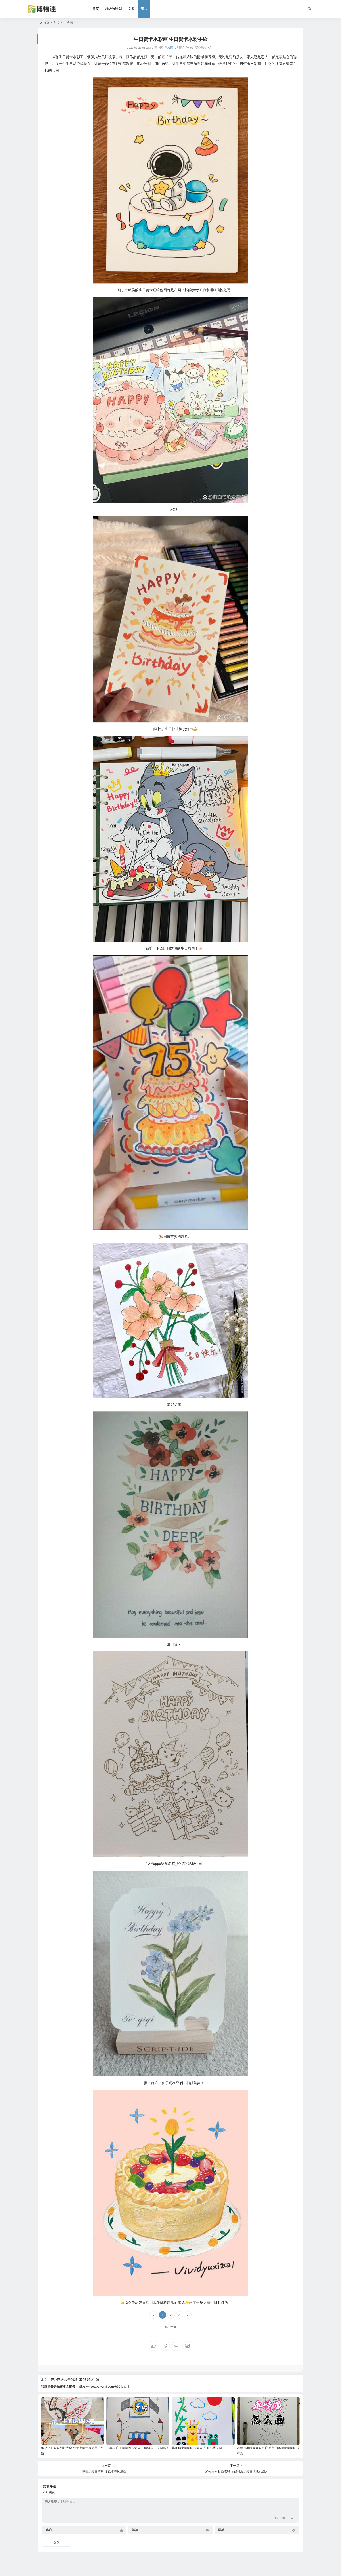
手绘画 (68, 22)
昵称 (49, 2530)
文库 (132, 9)
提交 (57, 2542)
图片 (145, 9)
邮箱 (135, 2530)
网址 (221, 2530)
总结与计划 (114, 9)
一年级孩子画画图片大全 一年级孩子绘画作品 (137, 2448)
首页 (96, 9)
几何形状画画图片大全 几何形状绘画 (197, 2448)
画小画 (55, 2380)
